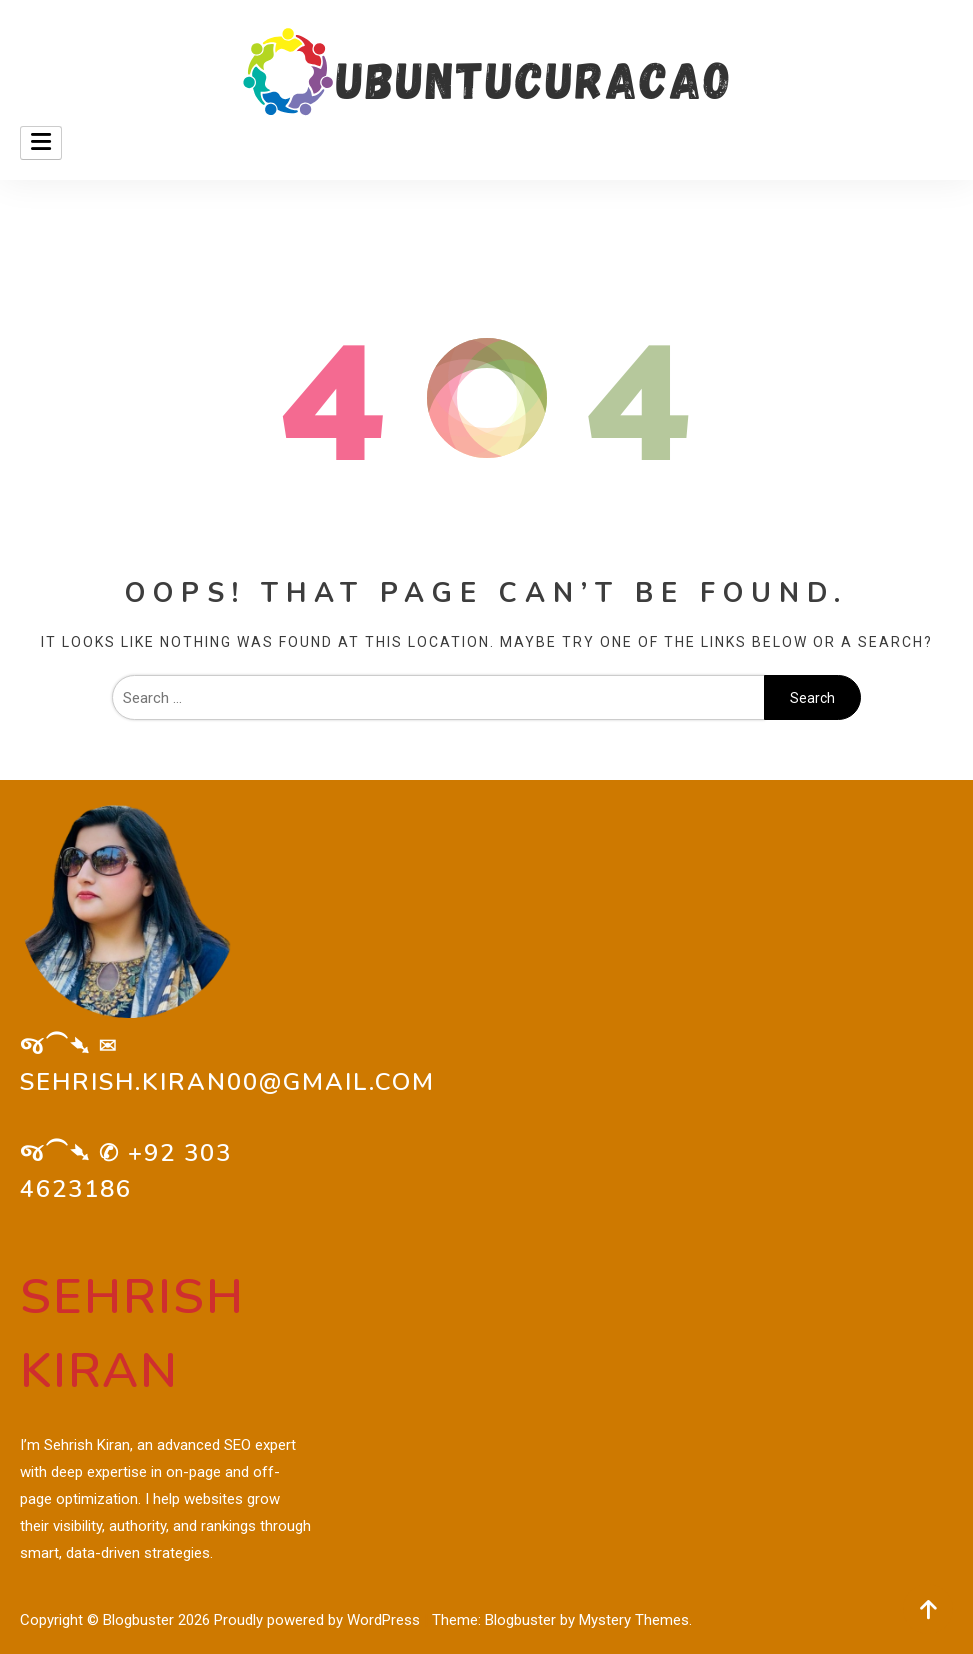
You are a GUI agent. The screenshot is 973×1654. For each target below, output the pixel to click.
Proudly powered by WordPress (319, 1620)
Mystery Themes (634, 1620)
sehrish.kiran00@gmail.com (227, 1082)
